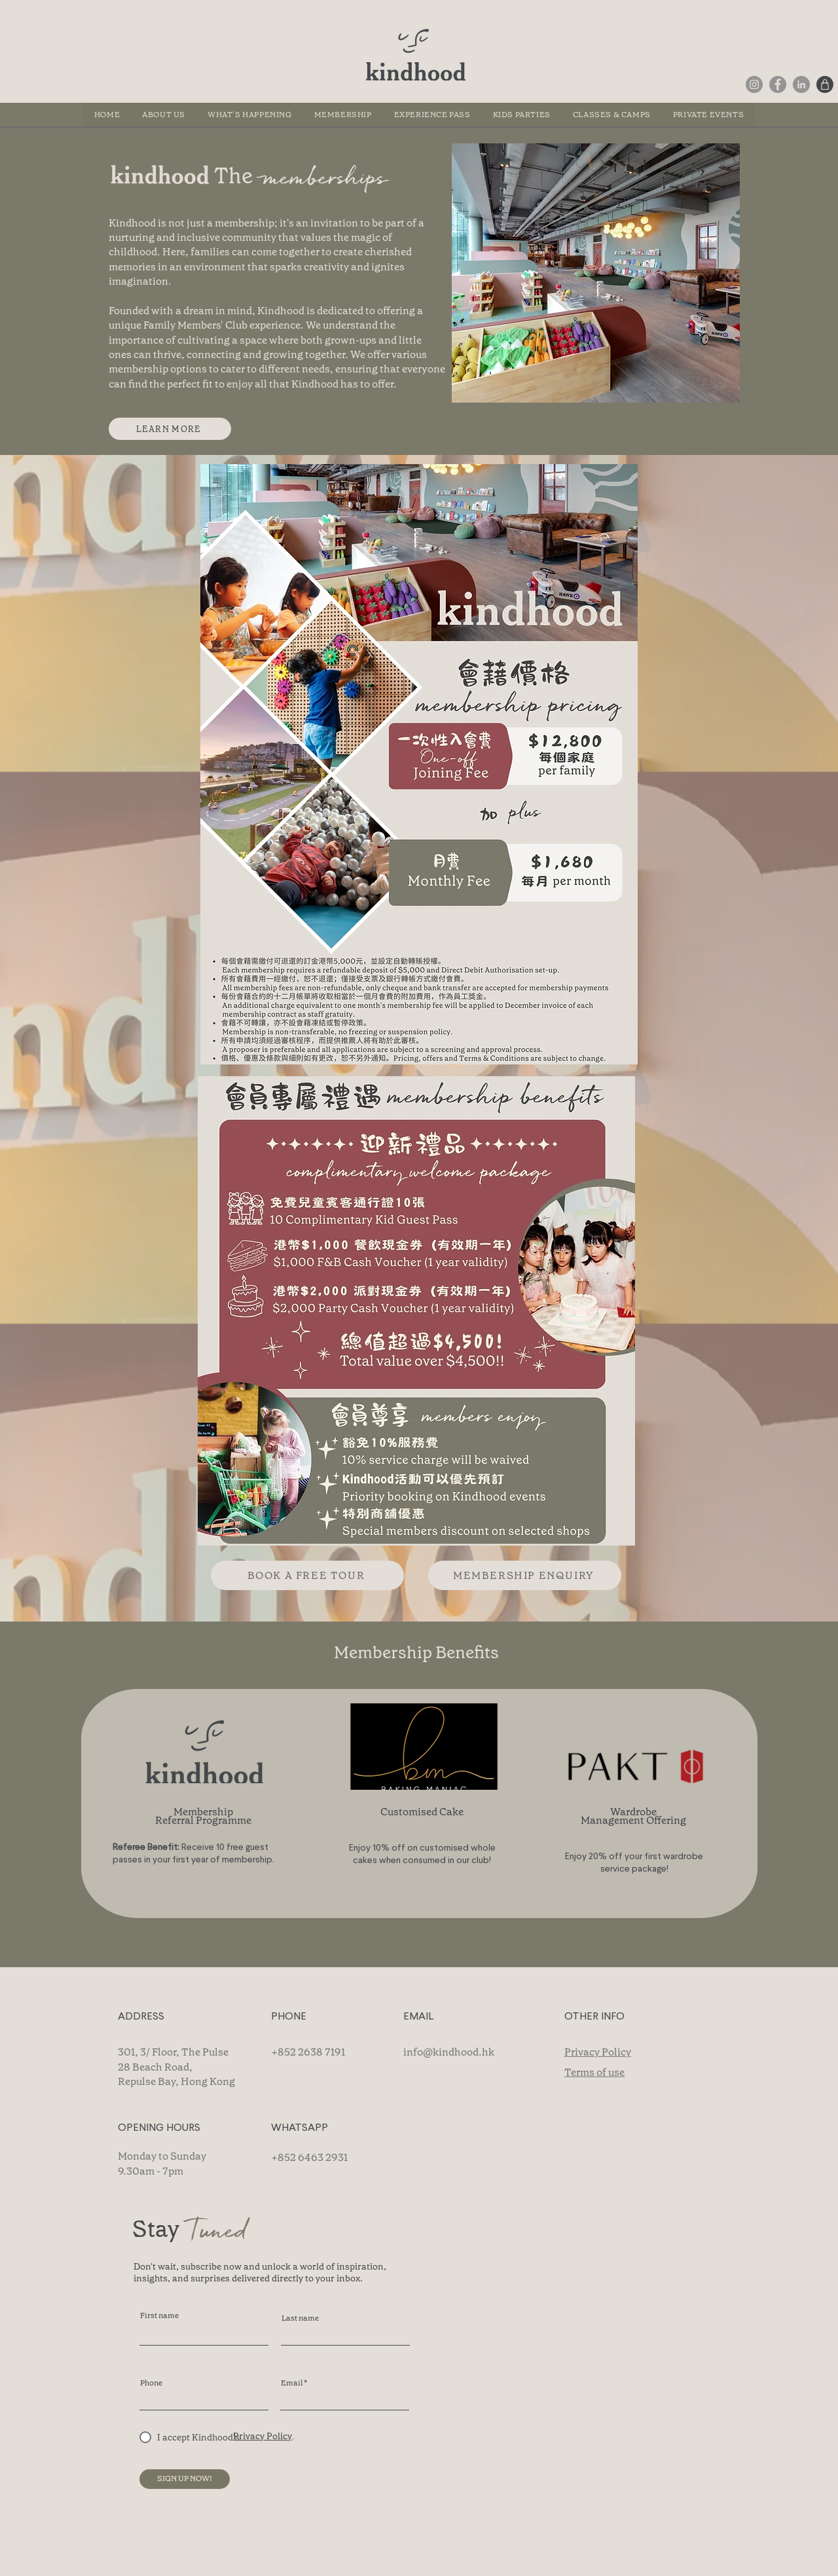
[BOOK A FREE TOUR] (307, 1575)
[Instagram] (754, 84)
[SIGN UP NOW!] (184, 2479)
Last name (300, 2318)
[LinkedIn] (801, 84)
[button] (612, 114)
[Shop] (824, 84)
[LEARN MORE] (170, 429)
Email (291, 2383)
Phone (151, 2383)
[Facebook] (777, 84)
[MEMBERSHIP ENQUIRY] (524, 1575)
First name (159, 2315)
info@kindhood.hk (448, 2052)
